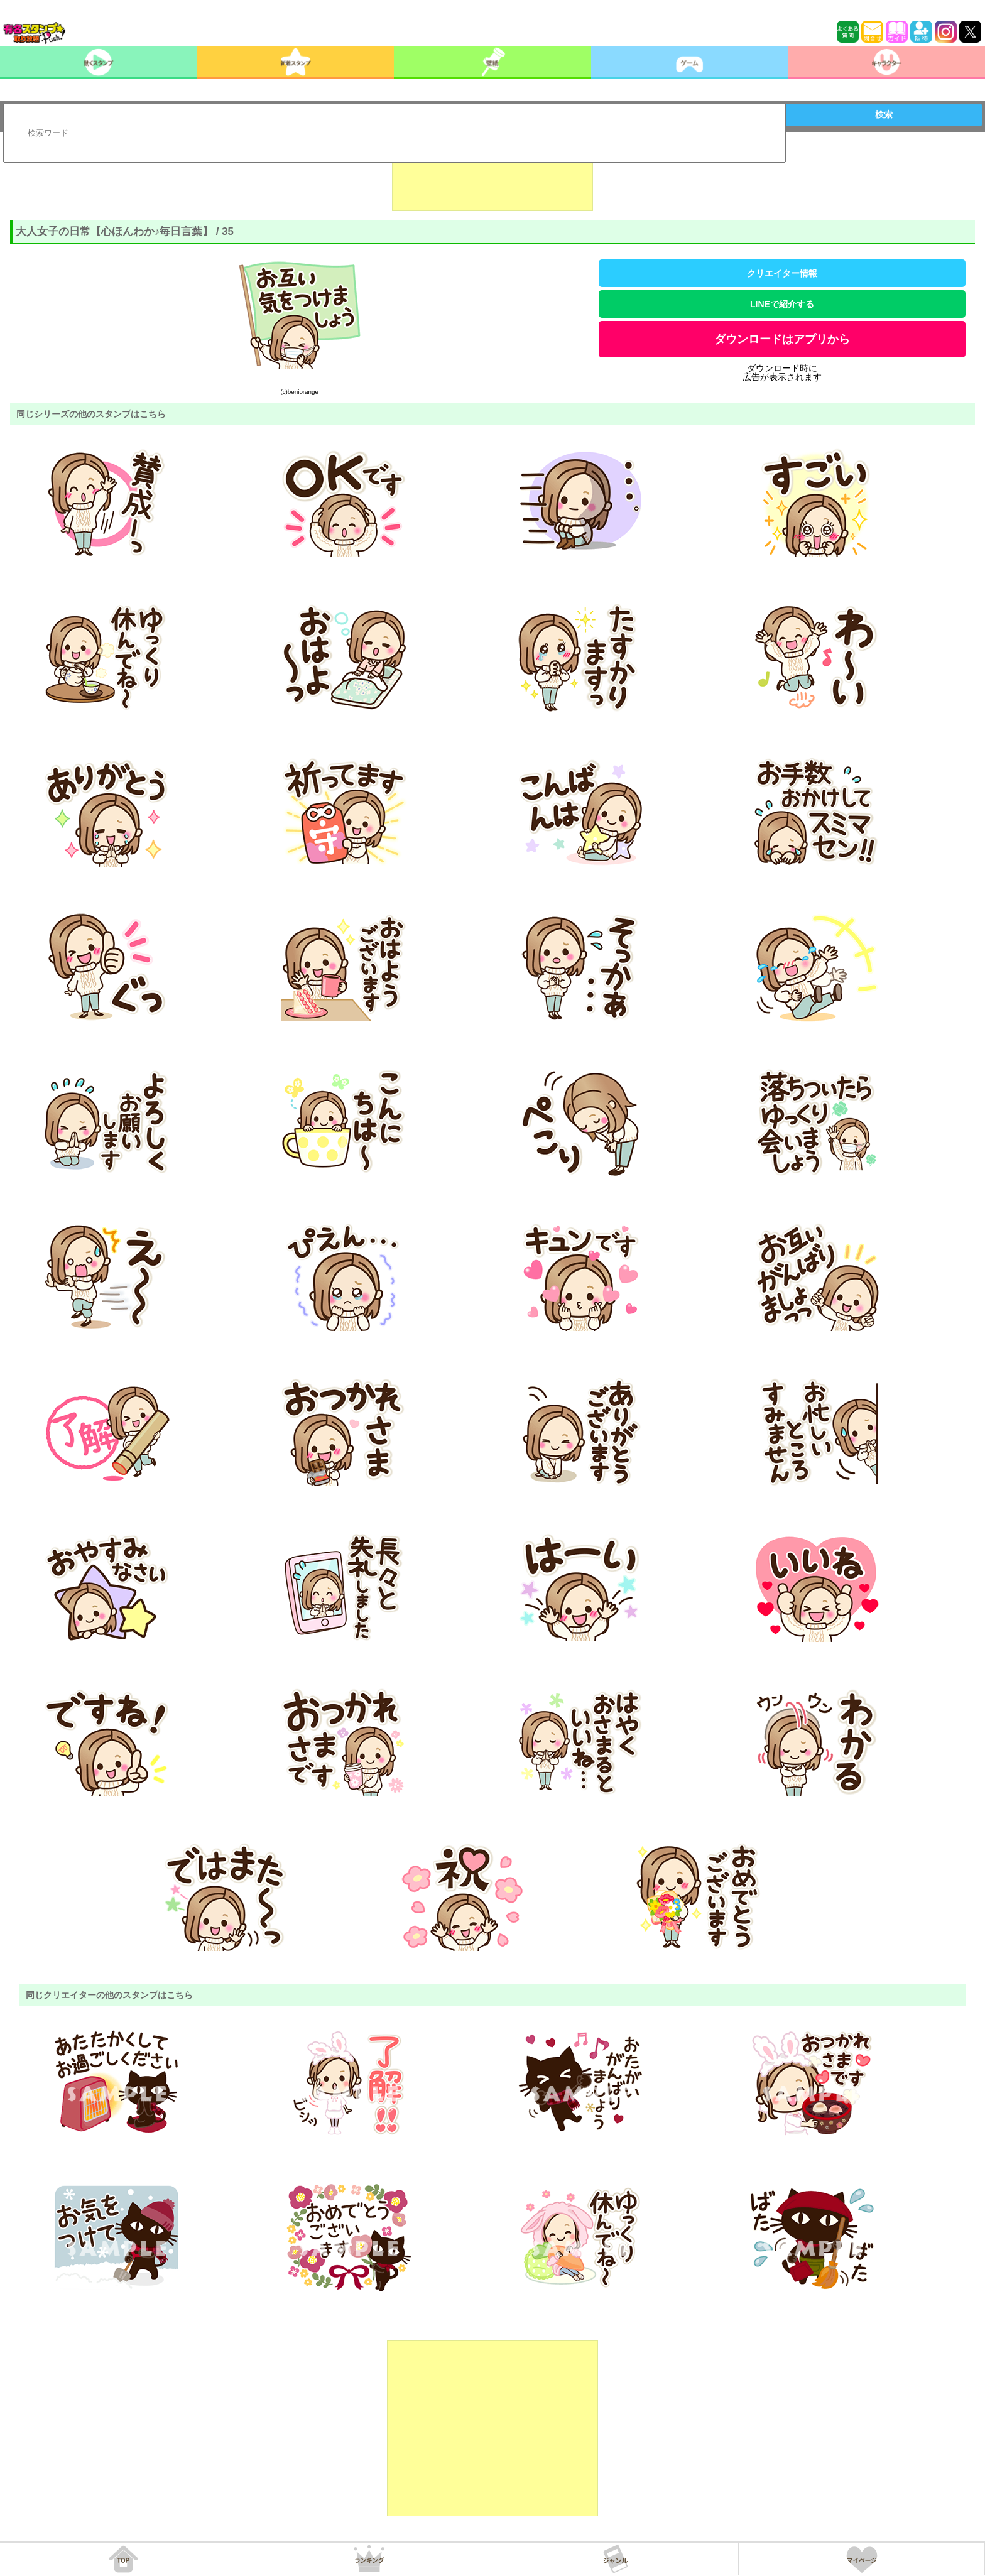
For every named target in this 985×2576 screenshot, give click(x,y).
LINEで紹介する (782, 304)
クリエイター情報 (782, 273)
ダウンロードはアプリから (782, 339)
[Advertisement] (492, 179)
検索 (884, 114)
